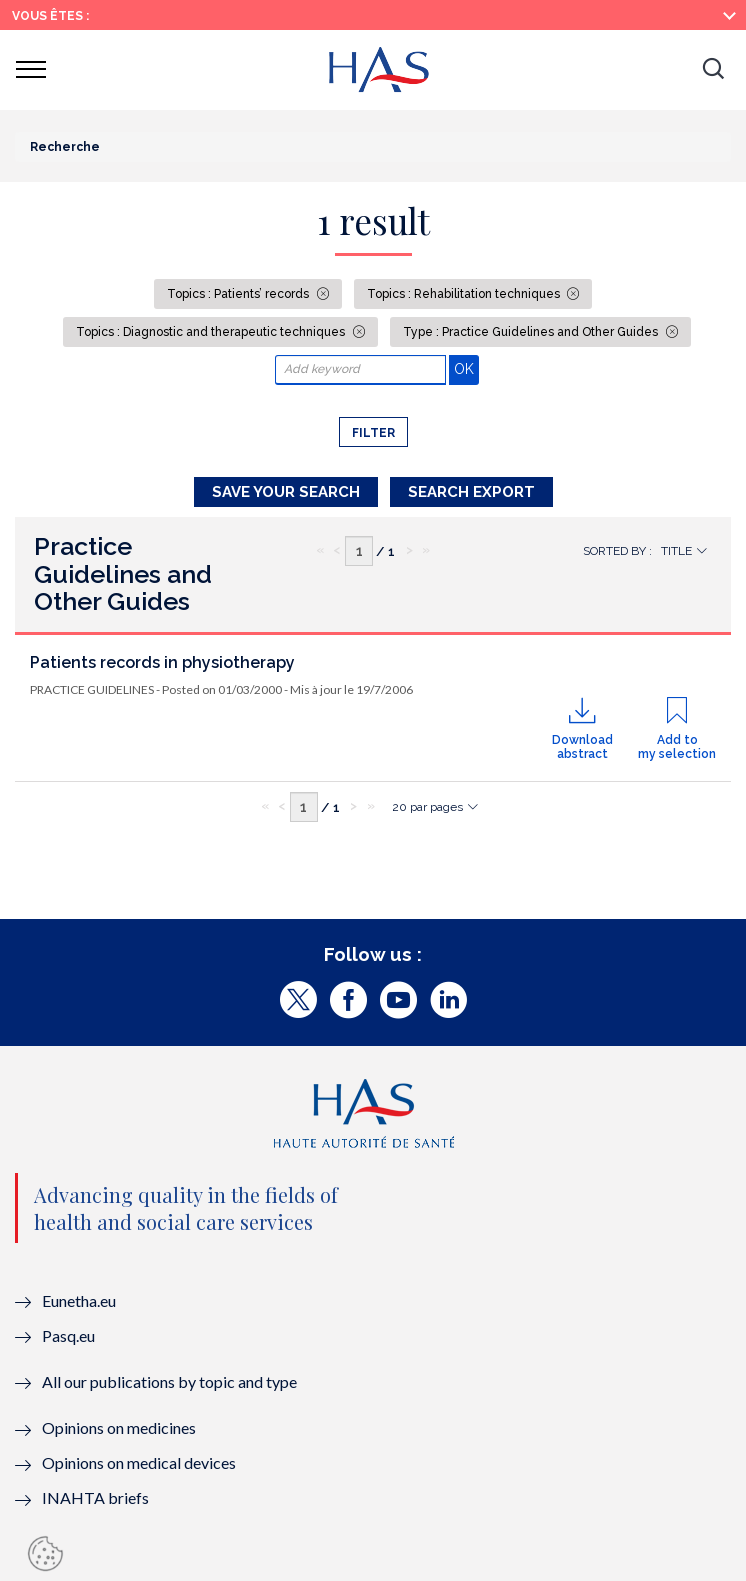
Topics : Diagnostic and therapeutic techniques (212, 332)
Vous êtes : (50, 16)
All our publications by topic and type (169, 1381)
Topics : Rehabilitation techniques (465, 294)
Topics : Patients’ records (239, 294)
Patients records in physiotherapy (162, 662)
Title (676, 551)
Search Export (471, 492)
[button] (713, 70)
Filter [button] (373, 433)
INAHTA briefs (95, 1497)
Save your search (286, 492)
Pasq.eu (68, 1335)
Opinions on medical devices (139, 1462)
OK (466, 368)
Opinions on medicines (119, 1427)
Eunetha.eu (79, 1300)
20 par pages (427, 807)
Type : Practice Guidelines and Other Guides (532, 332)
